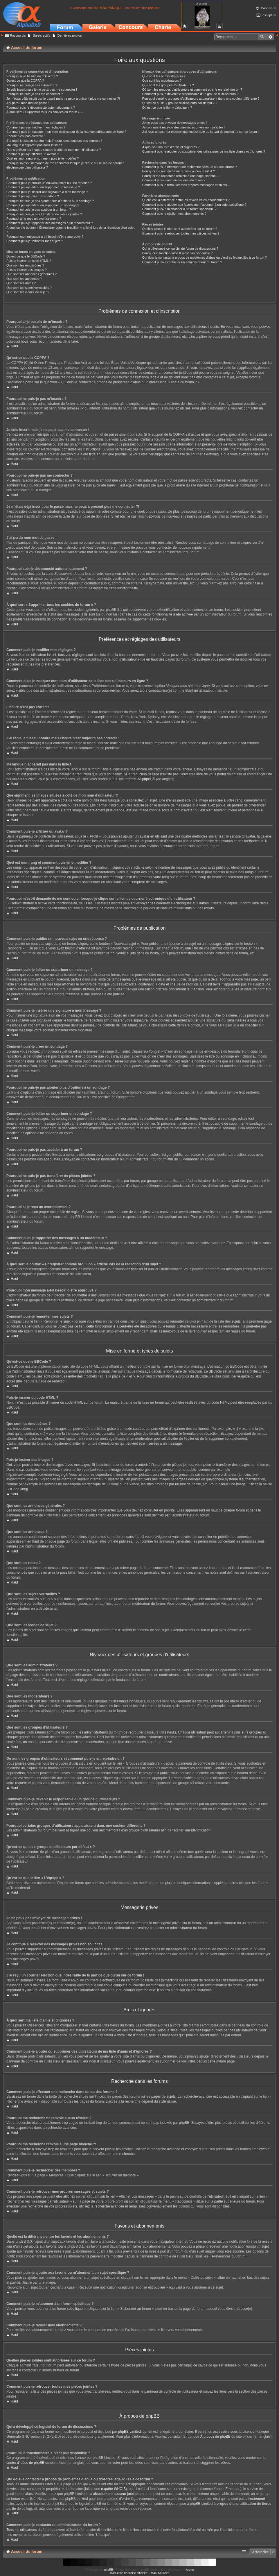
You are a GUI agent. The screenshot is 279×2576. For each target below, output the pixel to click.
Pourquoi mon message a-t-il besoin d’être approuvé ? (44, 236)
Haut (14, 346)
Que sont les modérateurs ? (162, 80)
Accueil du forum (26, 2551)
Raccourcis (18, 35)
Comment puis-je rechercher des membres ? (174, 180)
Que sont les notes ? (21, 283)
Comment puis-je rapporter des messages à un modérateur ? (49, 223)
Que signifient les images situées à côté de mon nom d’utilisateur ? (53, 149)
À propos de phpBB (215, 2436)
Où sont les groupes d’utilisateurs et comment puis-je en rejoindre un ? (192, 89)
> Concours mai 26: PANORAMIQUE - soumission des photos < (115, 8)
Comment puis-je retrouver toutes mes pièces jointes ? (180, 233)
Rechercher (262, 36)
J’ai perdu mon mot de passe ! (27, 103)
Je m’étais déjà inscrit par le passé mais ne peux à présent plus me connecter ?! (63, 98)
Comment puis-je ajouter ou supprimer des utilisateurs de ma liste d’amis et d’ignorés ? (203, 151)
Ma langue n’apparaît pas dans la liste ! (34, 145)
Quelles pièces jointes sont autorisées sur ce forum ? (179, 228)
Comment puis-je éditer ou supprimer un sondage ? (42, 205)
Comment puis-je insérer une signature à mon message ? (47, 192)
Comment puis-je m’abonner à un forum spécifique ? (179, 209)
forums (190, 2569)
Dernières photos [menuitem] (69, 35)
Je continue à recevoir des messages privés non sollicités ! (183, 127)
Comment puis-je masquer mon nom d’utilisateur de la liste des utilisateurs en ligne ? (66, 131)
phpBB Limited (129, 2432)
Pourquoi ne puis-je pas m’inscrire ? (31, 85)
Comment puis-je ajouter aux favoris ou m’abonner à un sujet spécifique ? (194, 204)
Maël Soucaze (160, 2573)
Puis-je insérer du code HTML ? (28, 260)
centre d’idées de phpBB (25, 2463)
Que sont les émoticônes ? (25, 265)
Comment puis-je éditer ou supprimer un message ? (43, 187)
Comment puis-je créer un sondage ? (32, 196)
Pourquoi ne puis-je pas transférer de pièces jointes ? (44, 214)
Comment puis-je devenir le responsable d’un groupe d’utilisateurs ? (190, 94)
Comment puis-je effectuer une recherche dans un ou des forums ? (189, 167)
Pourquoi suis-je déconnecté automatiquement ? (40, 107)
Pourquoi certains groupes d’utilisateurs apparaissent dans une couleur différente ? (201, 98)
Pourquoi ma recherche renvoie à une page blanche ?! (180, 176)
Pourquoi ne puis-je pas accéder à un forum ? (38, 209)
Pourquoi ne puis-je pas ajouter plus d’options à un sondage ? (50, 201)
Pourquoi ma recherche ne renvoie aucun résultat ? (178, 171)
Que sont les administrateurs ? (164, 76)
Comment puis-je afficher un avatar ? (32, 154)
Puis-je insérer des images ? (26, 269)
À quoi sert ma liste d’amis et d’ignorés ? (170, 147)
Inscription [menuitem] (269, 15)
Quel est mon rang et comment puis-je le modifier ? (42, 158)
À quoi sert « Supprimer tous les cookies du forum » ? (44, 112)
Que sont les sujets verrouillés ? (29, 287)
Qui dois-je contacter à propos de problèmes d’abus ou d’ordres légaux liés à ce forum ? (204, 257)
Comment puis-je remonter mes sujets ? (34, 241)
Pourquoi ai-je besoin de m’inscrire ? (32, 76)
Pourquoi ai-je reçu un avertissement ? (33, 218)
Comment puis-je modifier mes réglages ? (36, 127)
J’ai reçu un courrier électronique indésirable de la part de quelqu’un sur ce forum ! (200, 131)
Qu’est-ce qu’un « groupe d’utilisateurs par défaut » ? (179, 103)
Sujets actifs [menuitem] (41, 35)
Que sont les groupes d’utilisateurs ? (168, 85)
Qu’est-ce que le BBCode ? (25, 256)
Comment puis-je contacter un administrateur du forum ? (182, 262)
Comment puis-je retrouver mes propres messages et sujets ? (186, 185)
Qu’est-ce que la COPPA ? (25, 80)
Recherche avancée (270, 36)
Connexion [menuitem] (268, 8)
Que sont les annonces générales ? (31, 274)
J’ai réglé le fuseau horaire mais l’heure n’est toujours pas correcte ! (54, 140)
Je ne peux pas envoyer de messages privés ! (174, 122)
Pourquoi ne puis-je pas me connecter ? (34, 94)
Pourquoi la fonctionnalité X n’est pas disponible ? (177, 253)
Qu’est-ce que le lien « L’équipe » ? (167, 107)
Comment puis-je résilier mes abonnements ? (174, 213)
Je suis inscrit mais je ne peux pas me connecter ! (41, 89)
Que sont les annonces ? (24, 278)
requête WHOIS (113, 2489)
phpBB (147, 779)
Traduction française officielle (128, 2573)
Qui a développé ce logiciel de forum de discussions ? (180, 248)
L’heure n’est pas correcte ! (25, 136)
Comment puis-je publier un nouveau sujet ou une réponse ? (49, 183)
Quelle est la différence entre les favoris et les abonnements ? (186, 200)
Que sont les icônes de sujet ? (27, 292)
